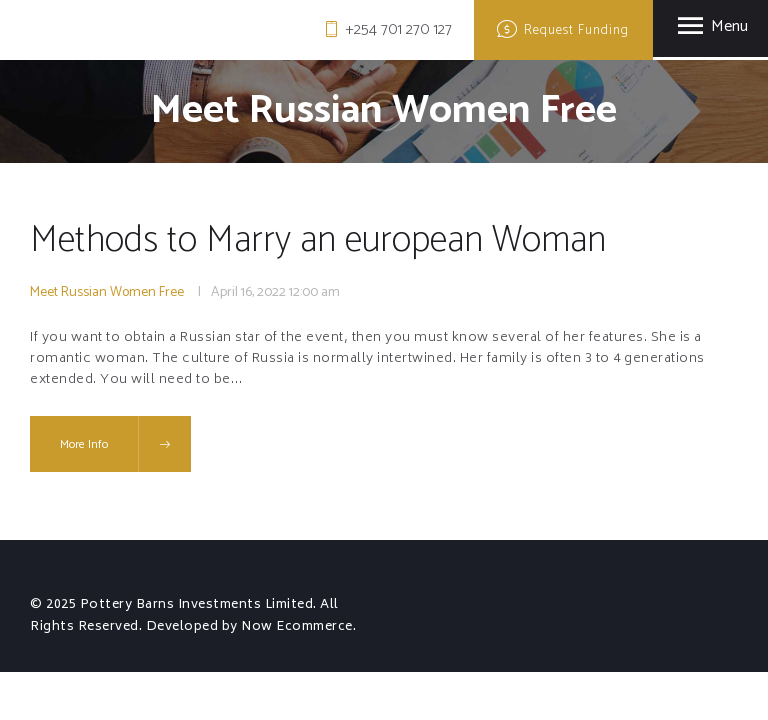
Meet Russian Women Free (107, 292)
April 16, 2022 (248, 292)
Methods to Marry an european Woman (318, 241)
